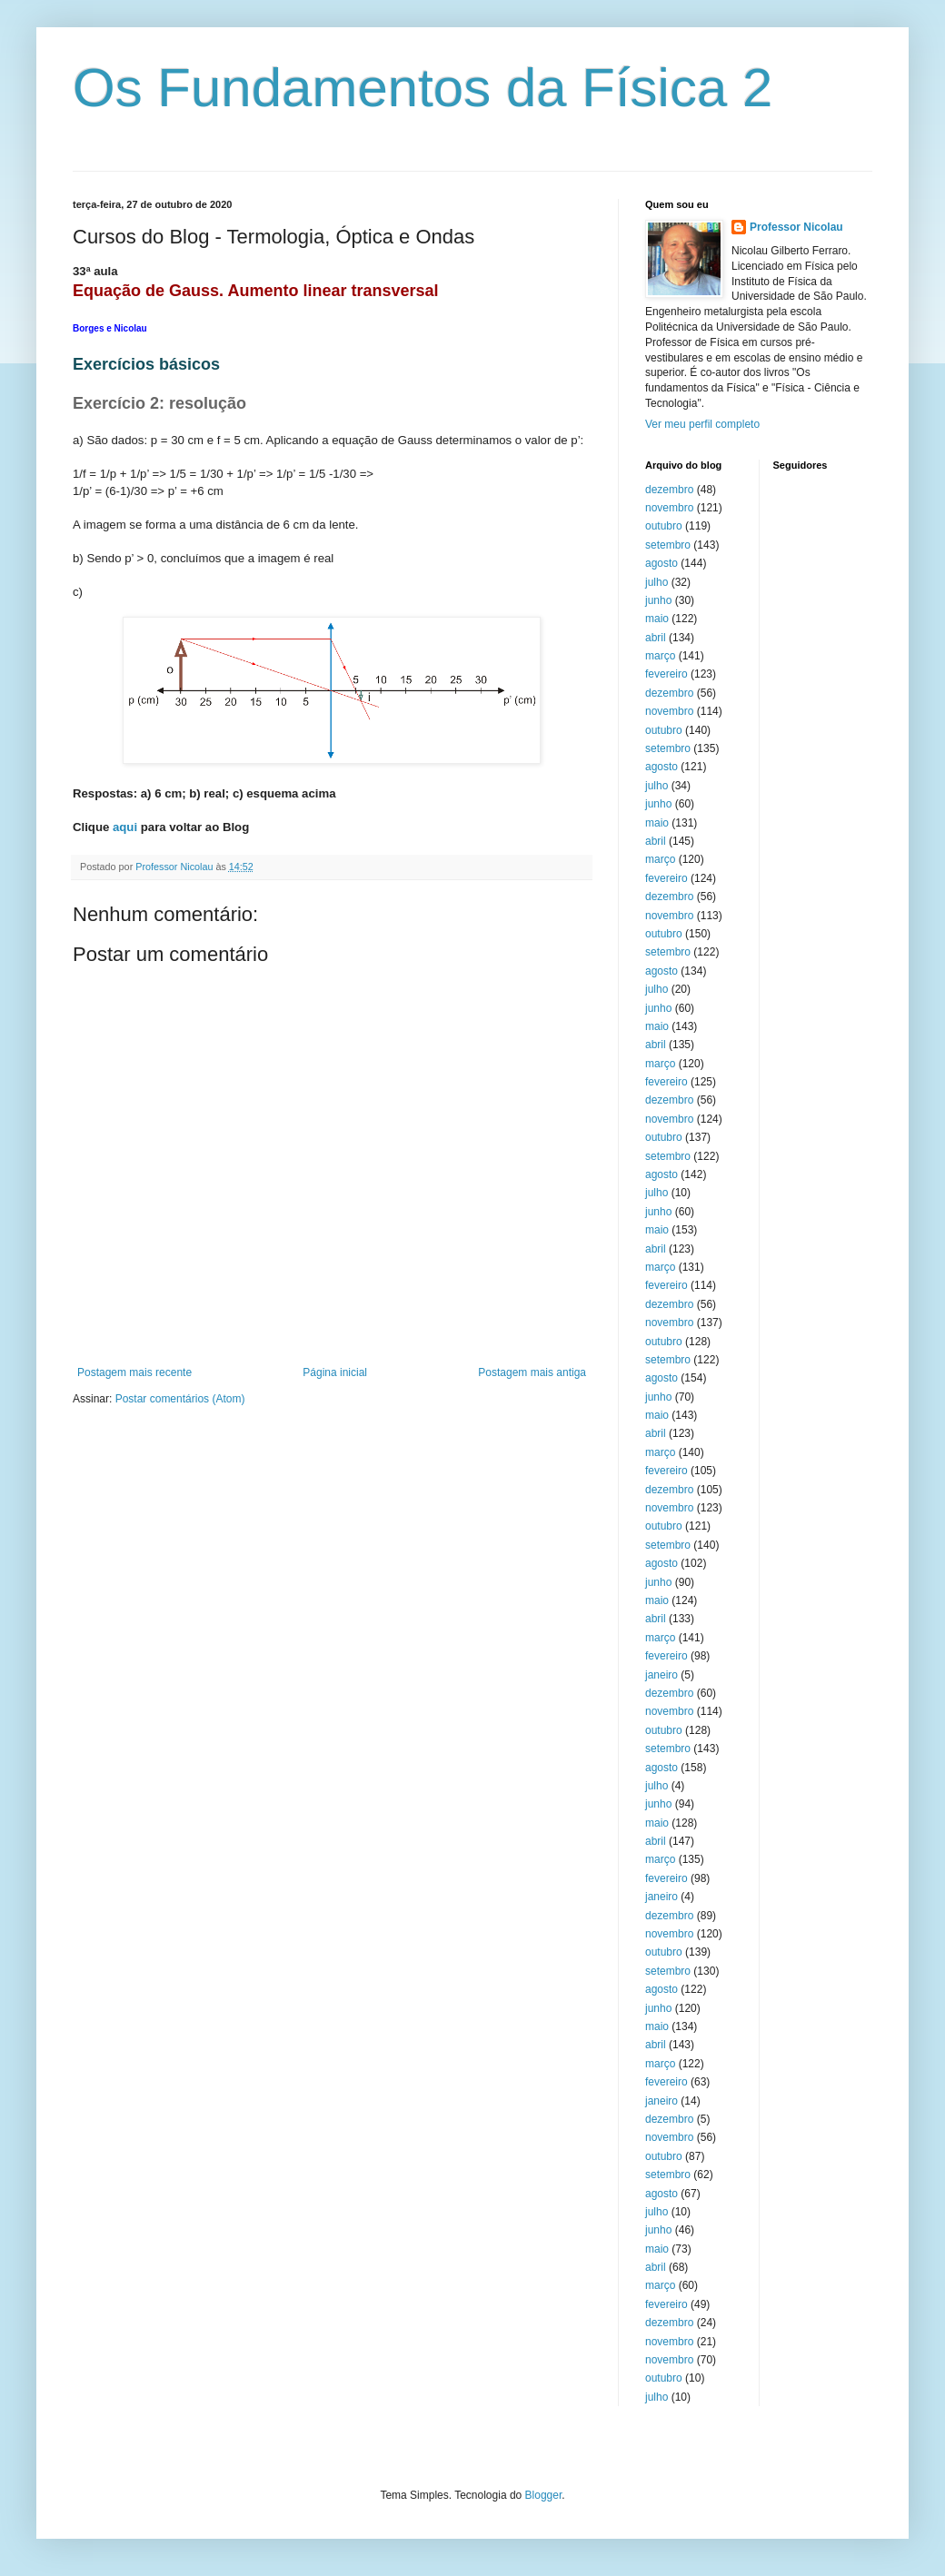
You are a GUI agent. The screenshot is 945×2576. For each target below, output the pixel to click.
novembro (669, 507)
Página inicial (335, 1372)
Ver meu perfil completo (702, 424)
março (660, 655)
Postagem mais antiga (532, 1372)
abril (655, 637)
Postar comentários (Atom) (180, 1398)
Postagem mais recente (134, 1372)
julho (656, 582)
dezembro (669, 489)
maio (657, 618)
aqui (125, 827)
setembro (668, 545)
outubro (663, 526)
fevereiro (666, 674)
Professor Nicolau (796, 227)
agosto (661, 563)
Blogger (543, 2495)
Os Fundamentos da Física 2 (422, 87)
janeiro (661, 1675)
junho (658, 600)
